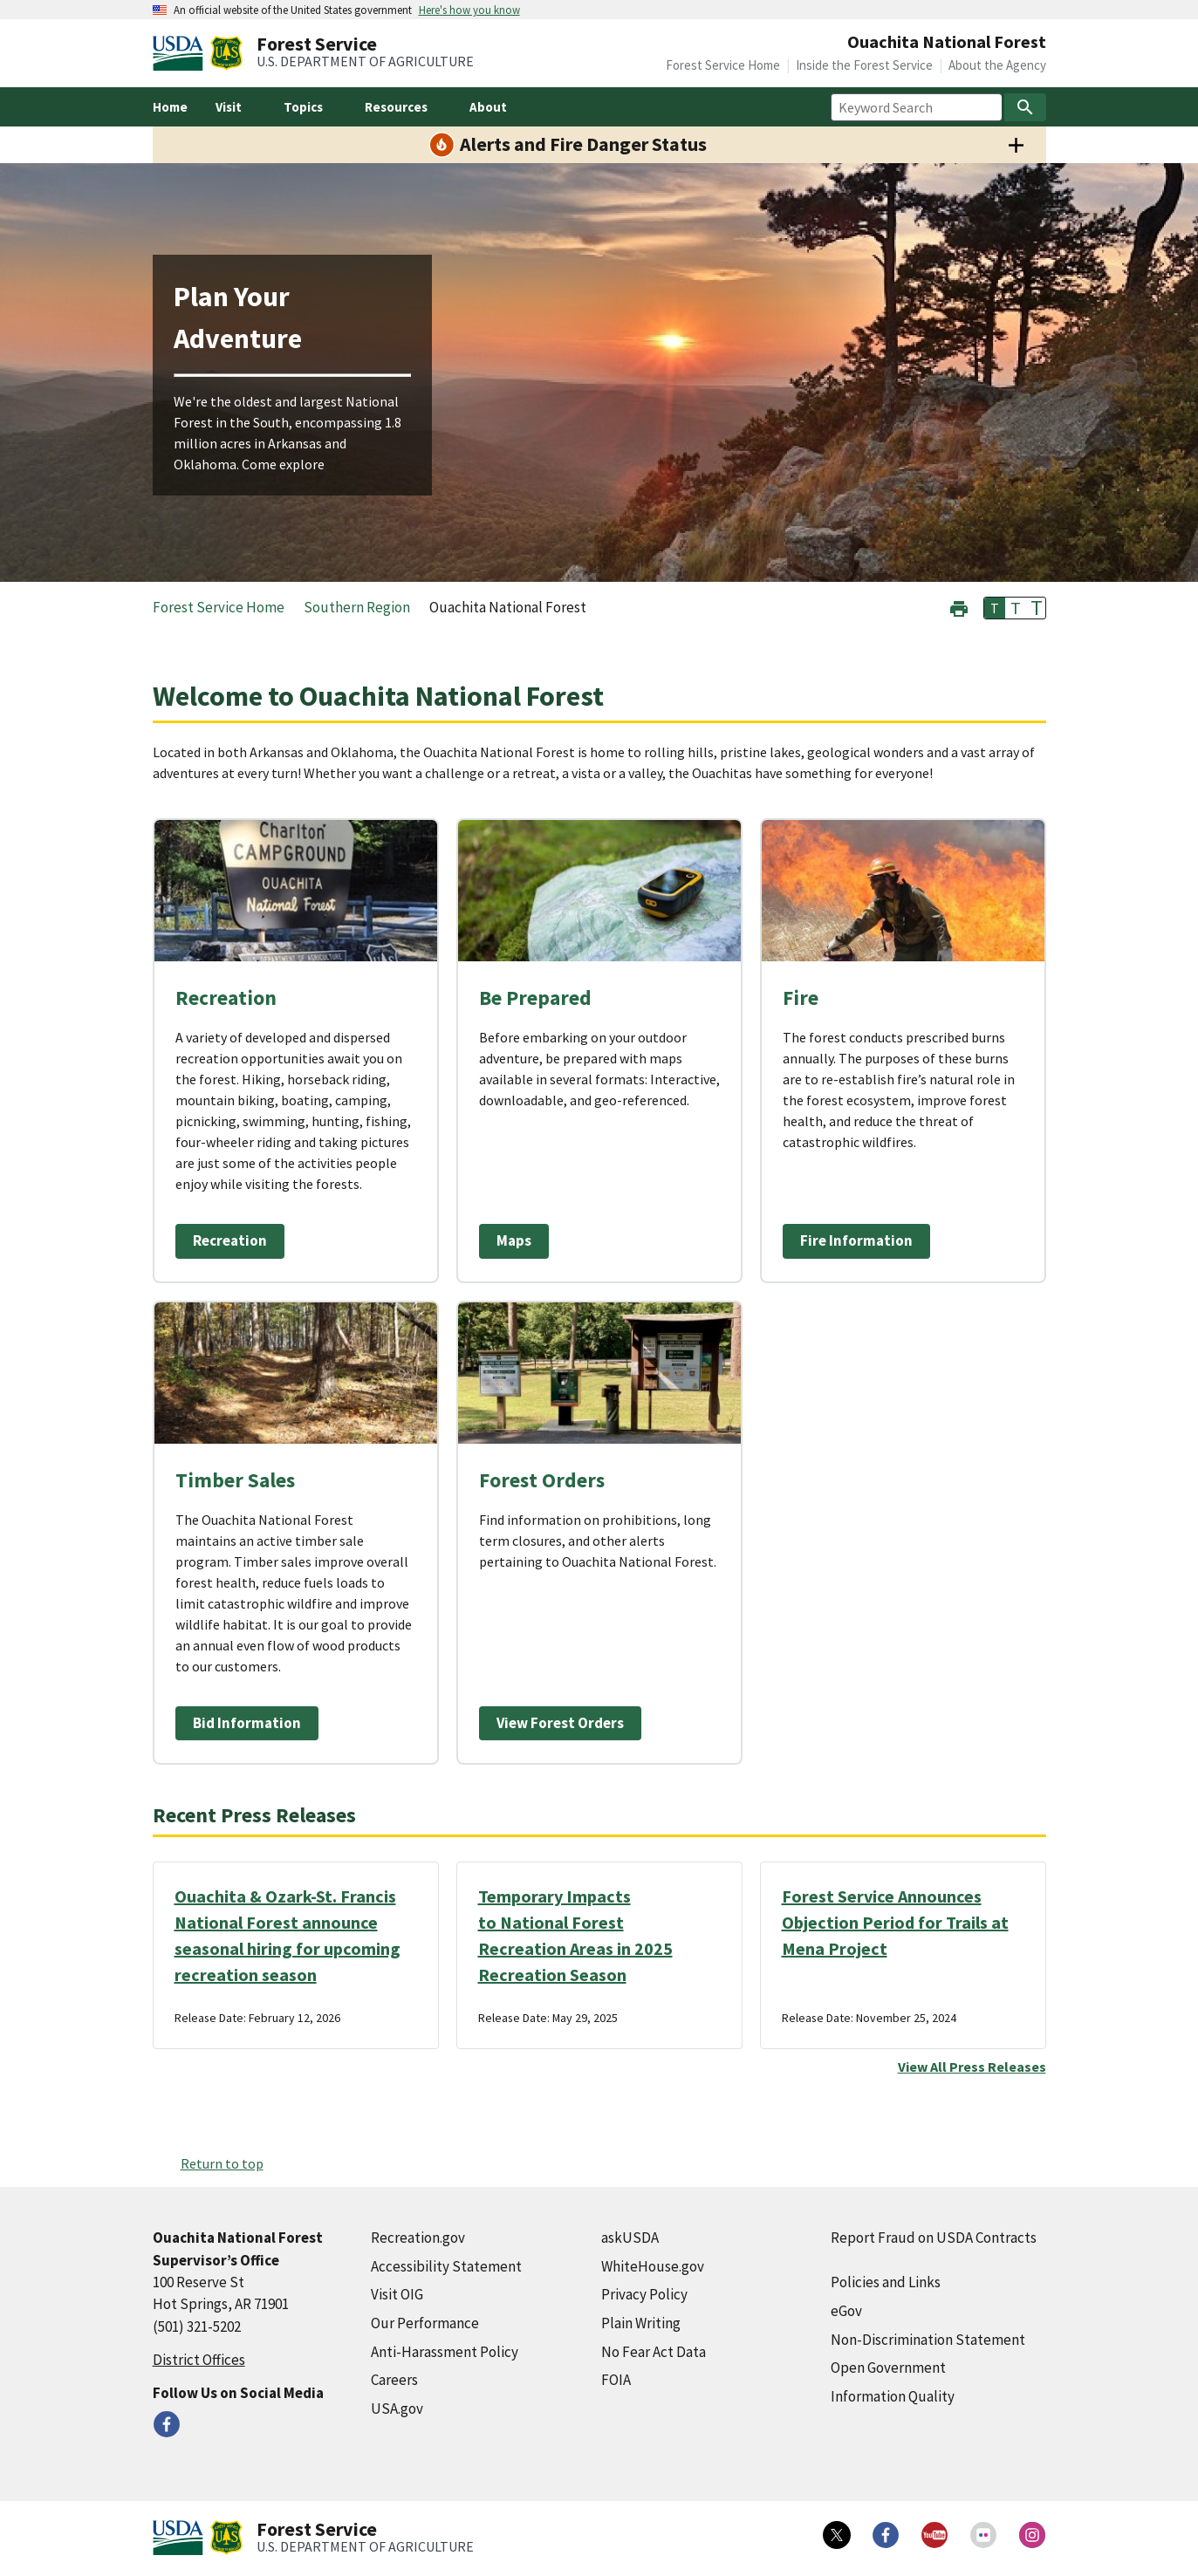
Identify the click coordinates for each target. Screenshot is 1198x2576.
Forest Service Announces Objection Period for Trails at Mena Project (895, 1922)
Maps (513, 1240)
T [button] (994, 608)
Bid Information (247, 1722)
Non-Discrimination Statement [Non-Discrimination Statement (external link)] (928, 2339)
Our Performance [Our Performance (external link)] (425, 2323)
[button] (958, 606)
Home (170, 107)
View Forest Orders (560, 1722)
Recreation (230, 1240)
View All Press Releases (972, 2066)
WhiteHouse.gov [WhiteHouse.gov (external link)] (652, 2266)
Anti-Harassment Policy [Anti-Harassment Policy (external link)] (444, 2351)
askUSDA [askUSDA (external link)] (630, 2237)
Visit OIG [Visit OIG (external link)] (397, 2294)
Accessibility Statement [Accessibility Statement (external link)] (446, 2266)
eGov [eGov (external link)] (846, 2310)
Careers (394, 2379)
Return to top (222, 2163)
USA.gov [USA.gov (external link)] (397, 2408)
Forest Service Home (723, 65)
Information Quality (893, 2396)
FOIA (616, 2379)
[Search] (1025, 107)
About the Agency (997, 65)
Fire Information (856, 1240)
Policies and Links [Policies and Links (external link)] (886, 2282)
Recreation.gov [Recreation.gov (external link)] (418, 2237)
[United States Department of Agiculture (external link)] (181, 53)
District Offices (199, 2359)
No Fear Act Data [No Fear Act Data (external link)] (653, 2351)
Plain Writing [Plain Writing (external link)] (641, 2323)
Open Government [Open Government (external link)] (888, 2367)
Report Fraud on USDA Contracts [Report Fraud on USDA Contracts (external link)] (934, 2237)
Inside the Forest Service (864, 65)
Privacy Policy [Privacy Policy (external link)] (644, 2294)
